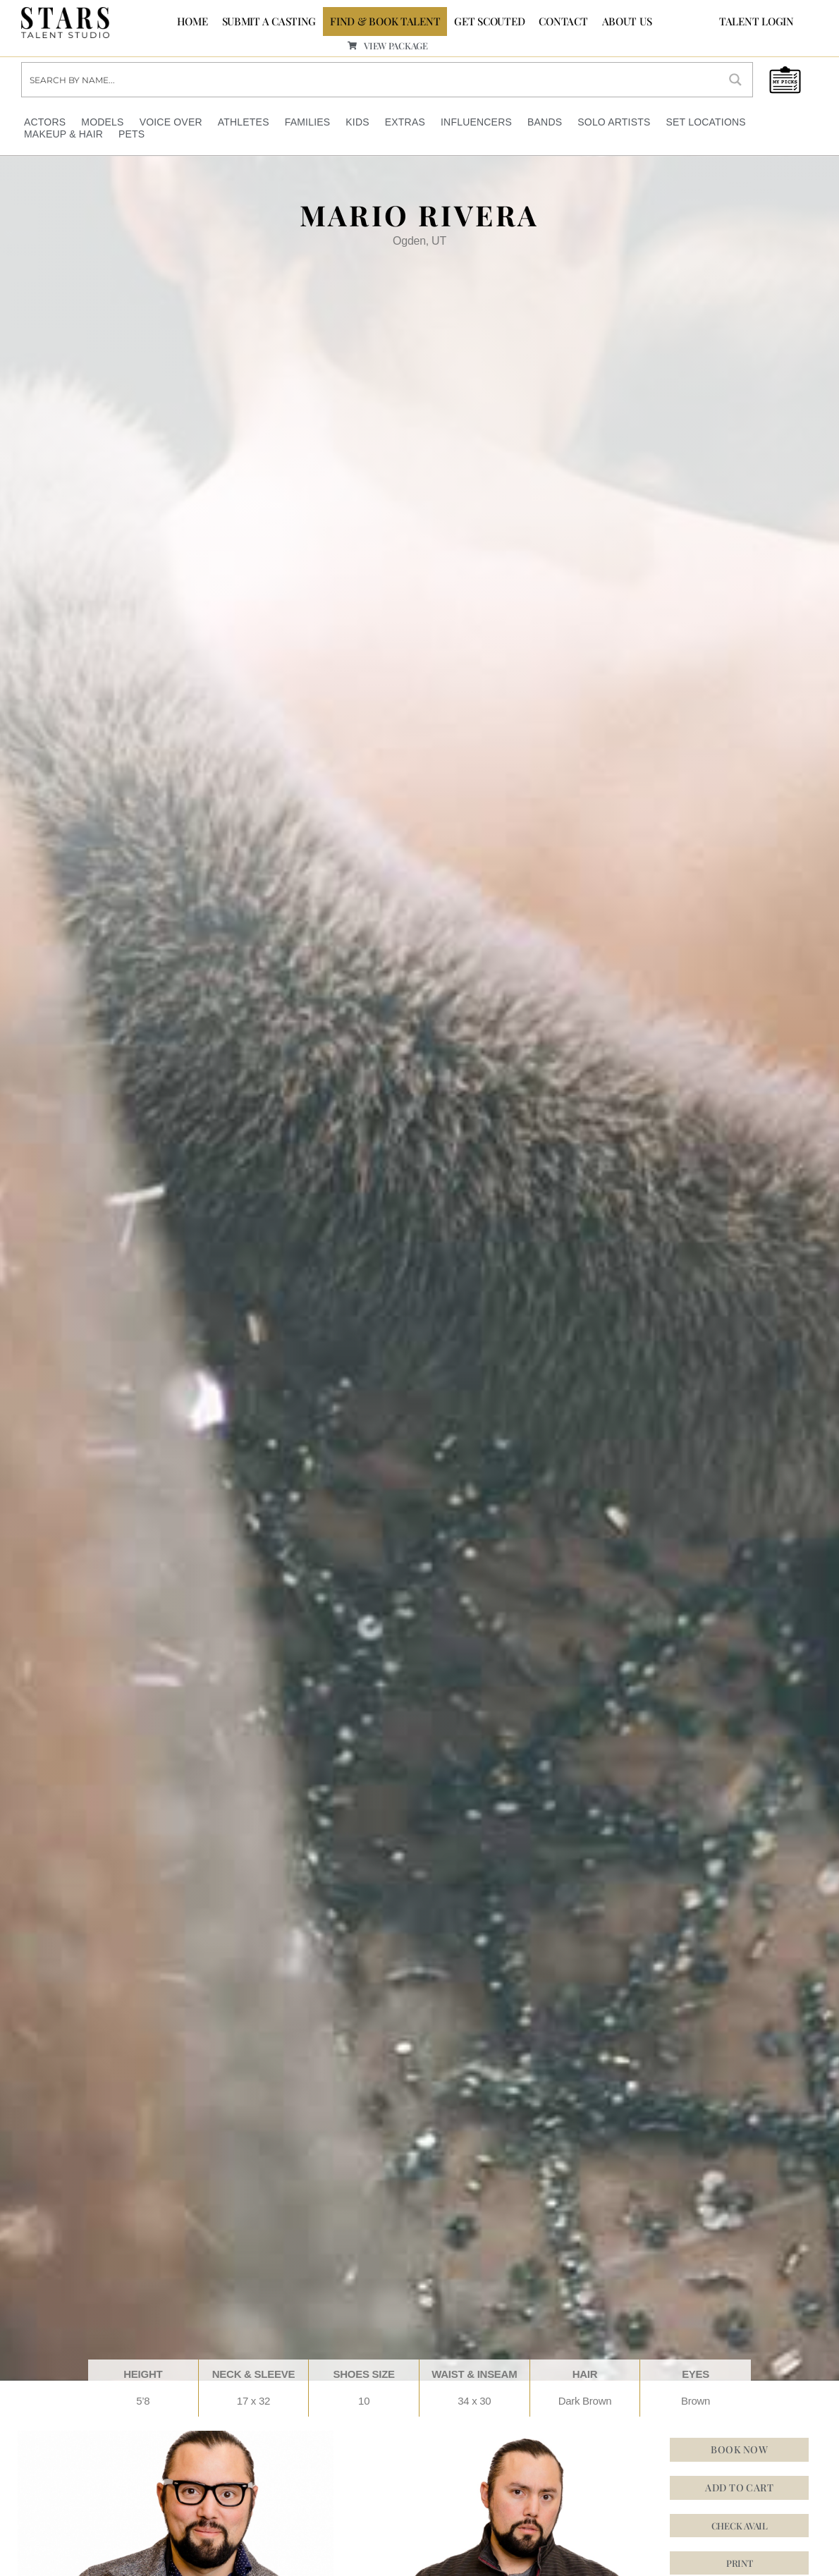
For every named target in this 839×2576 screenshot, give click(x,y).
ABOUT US (627, 21)
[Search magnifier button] (735, 78)
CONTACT (563, 21)
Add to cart (739, 2485)
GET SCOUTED (489, 21)
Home (192, 21)
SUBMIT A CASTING (269, 21)
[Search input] (371, 78)
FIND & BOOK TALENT (385, 21)
